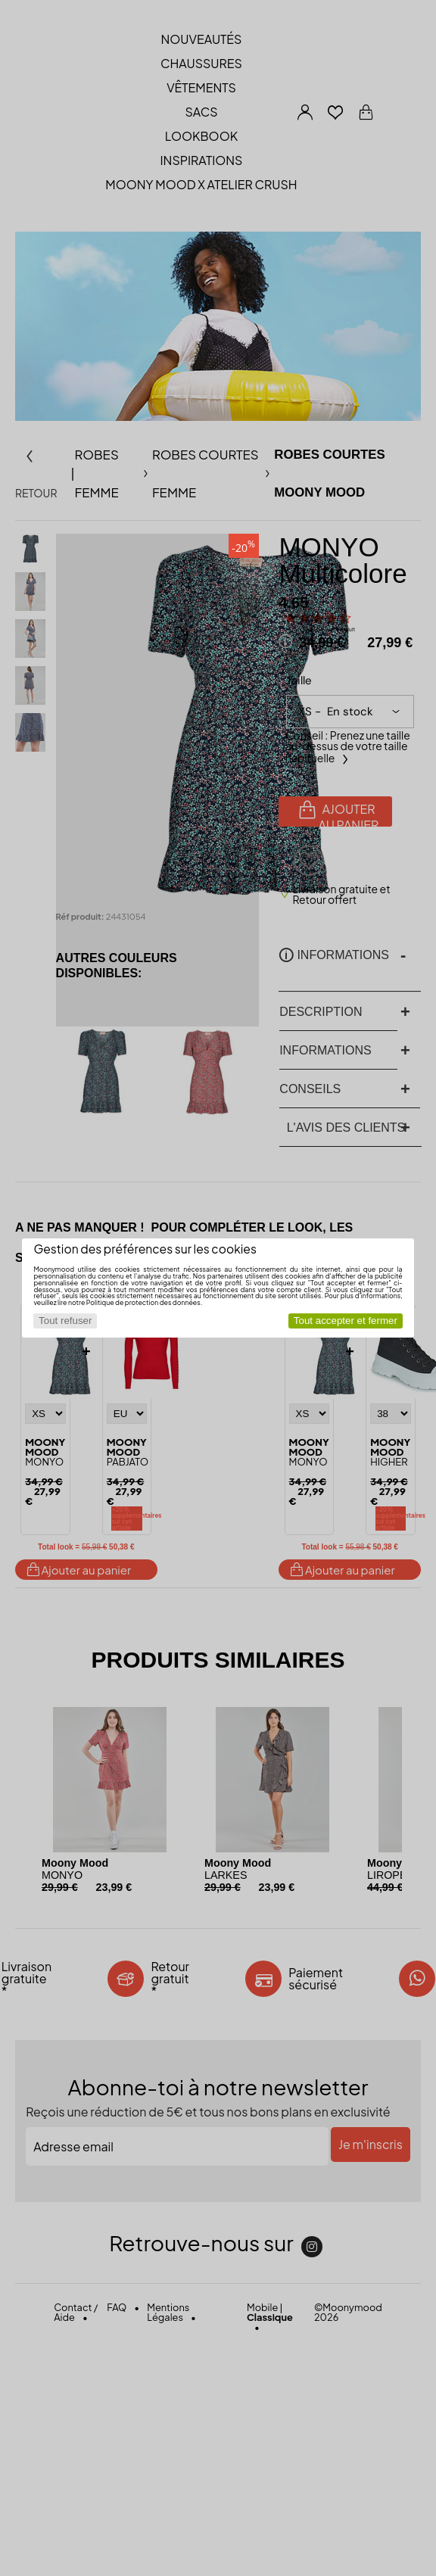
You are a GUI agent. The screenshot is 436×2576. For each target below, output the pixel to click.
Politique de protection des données (143, 1302)
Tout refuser (65, 1320)
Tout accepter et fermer (345, 1320)
